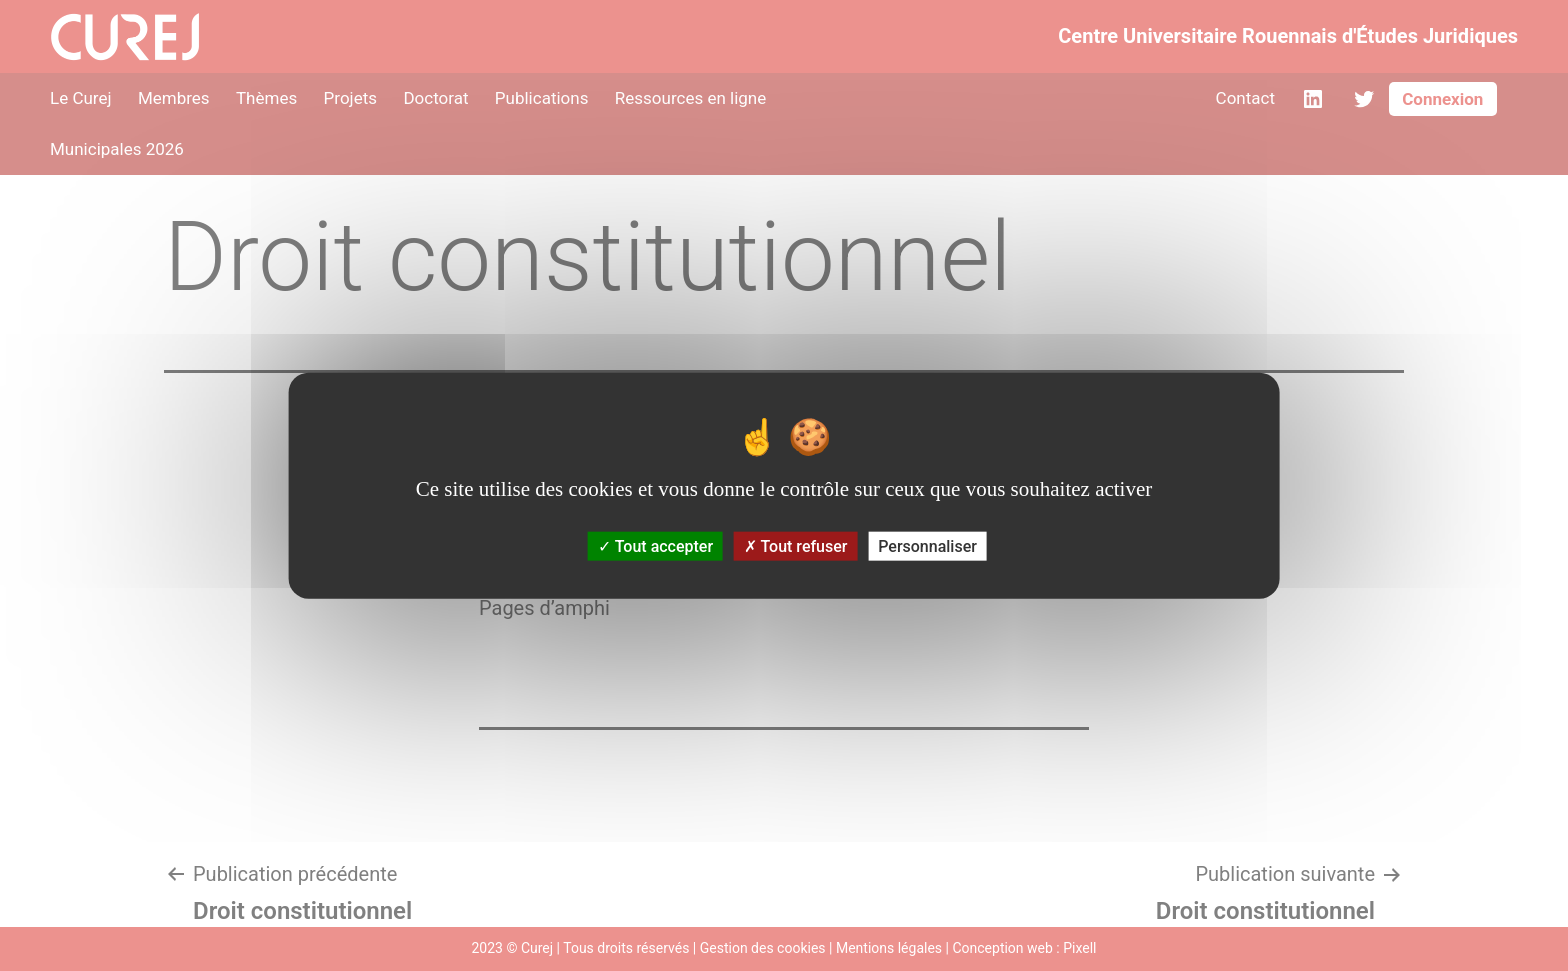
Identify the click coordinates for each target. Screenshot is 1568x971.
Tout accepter (655, 546)
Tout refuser (796, 546)
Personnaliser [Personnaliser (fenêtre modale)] (927, 546)
